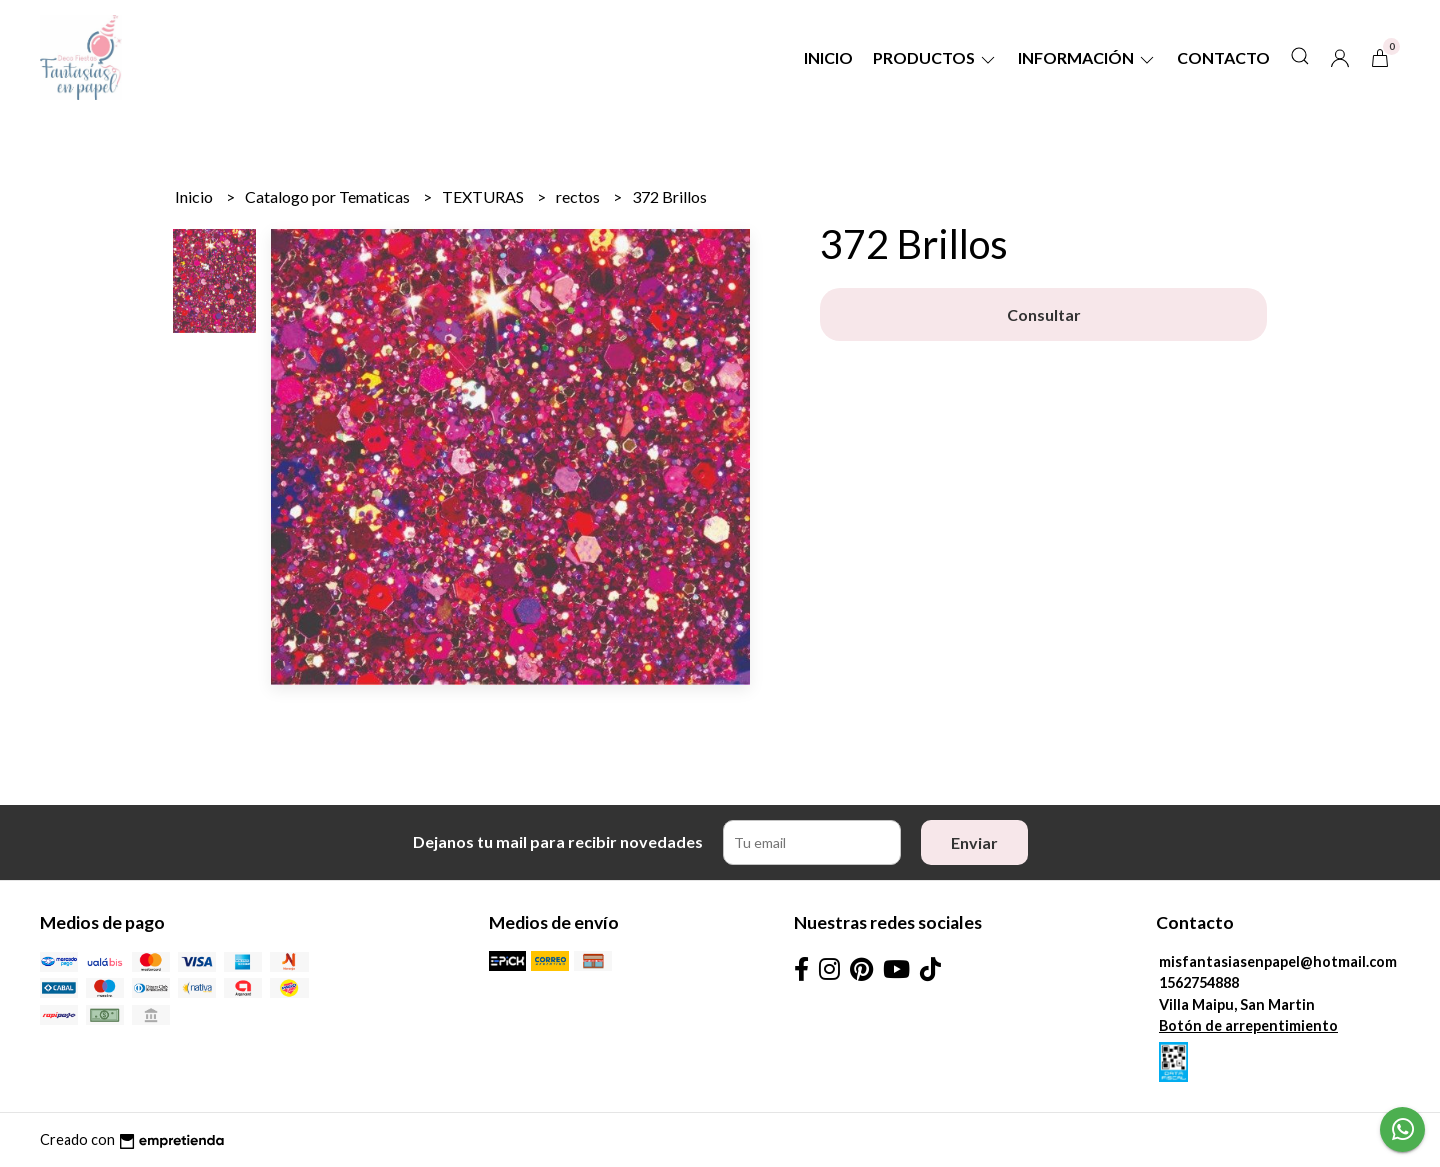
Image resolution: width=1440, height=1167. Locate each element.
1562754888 (1199, 982)
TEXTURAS (484, 196)
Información (1087, 57)
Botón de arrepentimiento (1248, 1025)
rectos (579, 196)
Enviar (974, 842)
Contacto (1223, 57)
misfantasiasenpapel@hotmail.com (1278, 961)
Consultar (1044, 314)
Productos (935, 57)
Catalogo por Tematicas (329, 196)
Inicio (828, 57)
